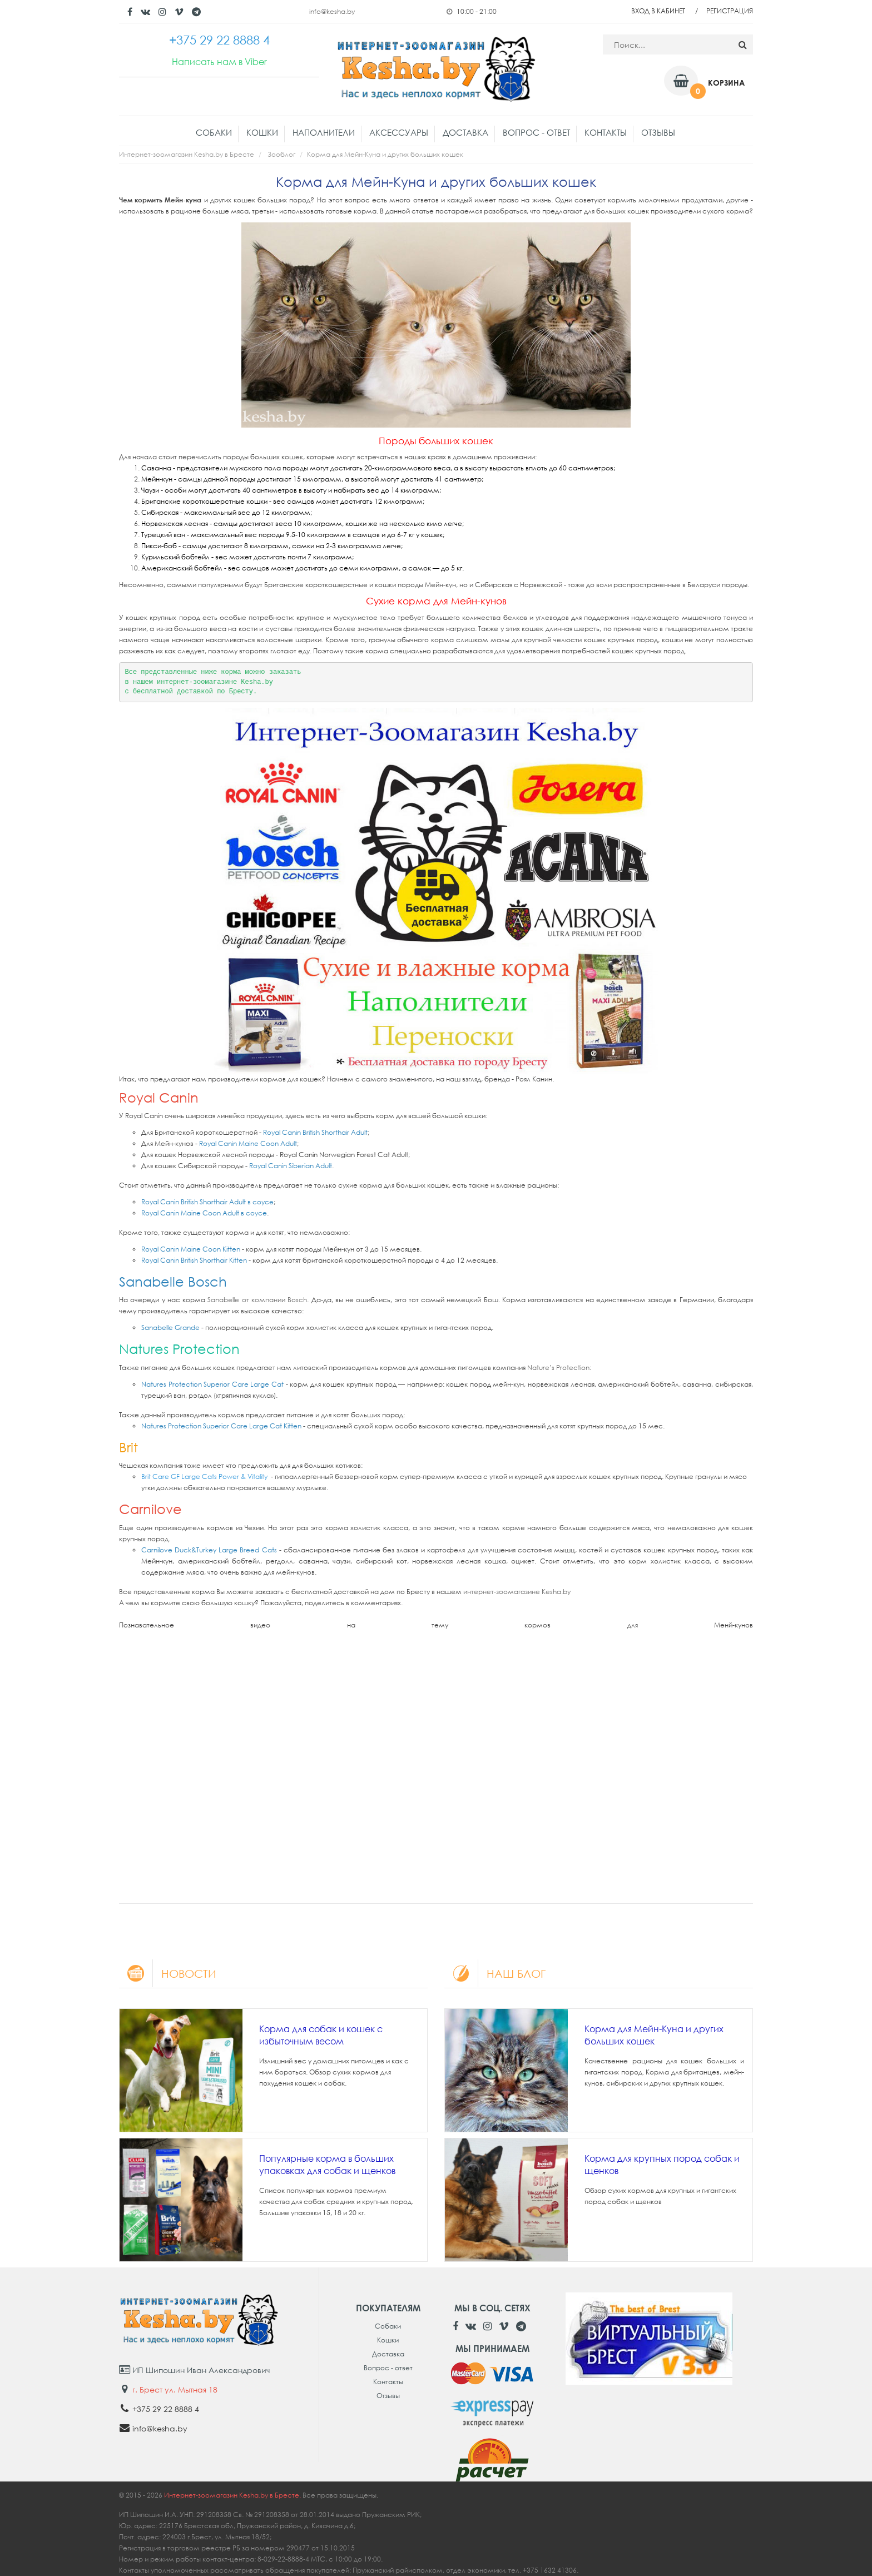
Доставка (465, 132)
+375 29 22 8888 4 (165, 2409)
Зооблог (281, 154)
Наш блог (495, 1973)
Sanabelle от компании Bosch (257, 1300)
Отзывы (658, 132)
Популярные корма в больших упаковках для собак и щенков (327, 2164)
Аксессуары (398, 132)
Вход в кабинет (658, 11)
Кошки (262, 132)
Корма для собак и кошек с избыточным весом (321, 2035)
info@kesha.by (332, 11)
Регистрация (729, 11)
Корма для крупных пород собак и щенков (662, 2164)
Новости (167, 1973)
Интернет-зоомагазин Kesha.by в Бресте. (233, 2495)
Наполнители (324, 132)
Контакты (605, 132)
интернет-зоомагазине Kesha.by (517, 1591)
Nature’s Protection (558, 1367)
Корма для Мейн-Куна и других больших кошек (654, 2035)
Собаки (214, 132)
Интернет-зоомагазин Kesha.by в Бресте (186, 154)
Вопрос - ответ (536, 132)
